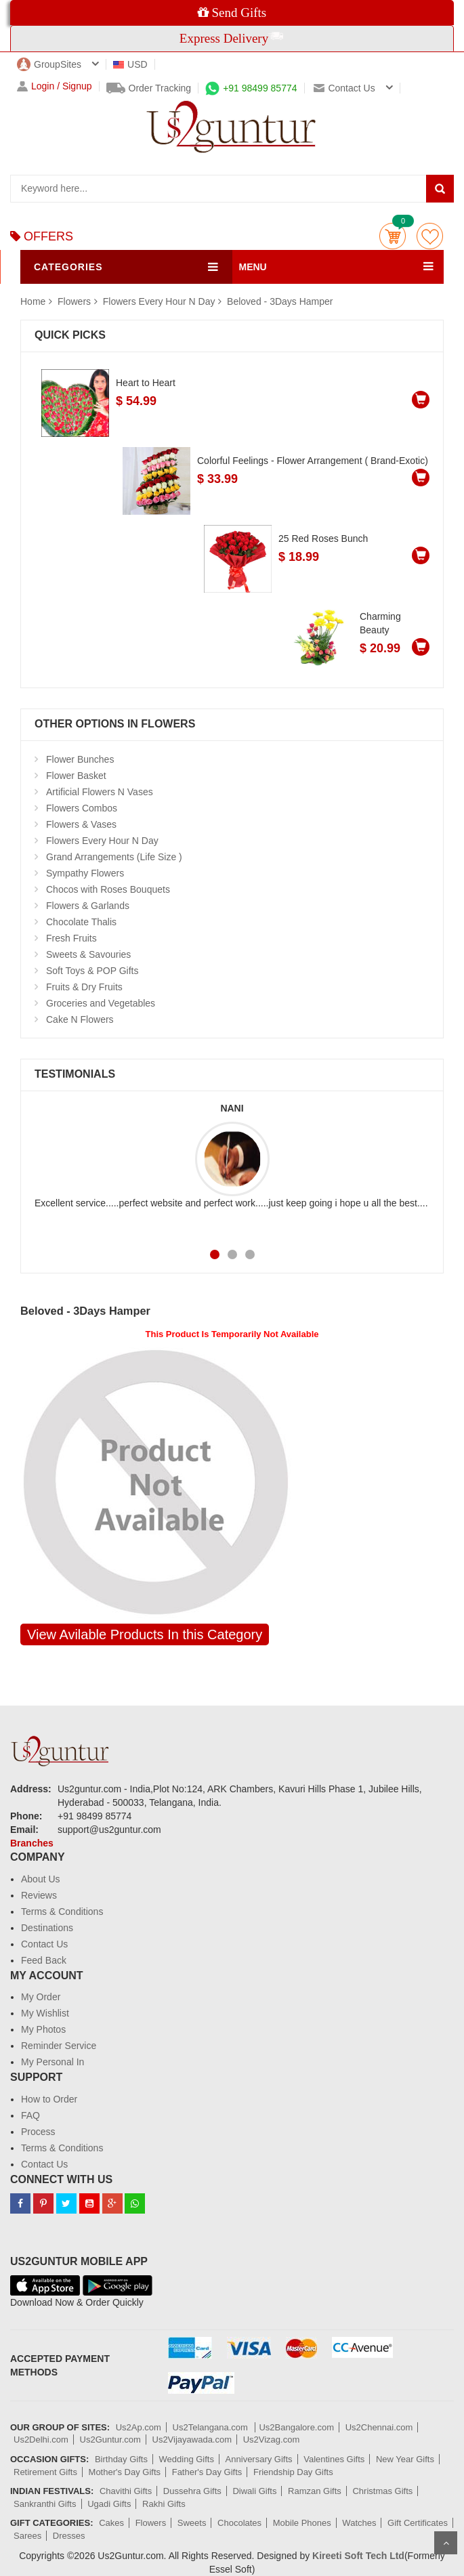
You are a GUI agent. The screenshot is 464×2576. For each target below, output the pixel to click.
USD (130, 64)
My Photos (43, 2029)
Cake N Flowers (80, 1019)
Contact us (344, 88)
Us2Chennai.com (379, 2427)
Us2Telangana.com (212, 2427)
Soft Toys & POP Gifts (92, 970)
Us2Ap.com (138, 2427)
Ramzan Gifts (314, 2491)
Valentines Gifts (333, 2459)
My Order (40, 1996)
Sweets (192, 2523)
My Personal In (52, 2061)
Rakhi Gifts (164, 2504)
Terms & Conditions (62, 1911)
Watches (359, 2523)
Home (32, 301)
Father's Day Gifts (207, 2472)
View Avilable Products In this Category (144, 1634)
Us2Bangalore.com (296, 2427)
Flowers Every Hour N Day (159, 301)
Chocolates (239, 2523)
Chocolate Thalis (81, 921)
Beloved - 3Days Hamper (280, 301)
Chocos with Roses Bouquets (108, 889)
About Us (40, 1879)
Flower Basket (76, 775)
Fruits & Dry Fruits (84, 986)
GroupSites (49, 64)
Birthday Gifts (121, 2459)
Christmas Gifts (382, 2491)
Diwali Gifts (254, 2491)
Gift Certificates (417, 2523)
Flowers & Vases (81, 824)
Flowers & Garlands (87, 905)
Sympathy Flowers (85, 873)
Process (38, 2131)
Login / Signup (54, 86)
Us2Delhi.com (41, 2439)
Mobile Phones (302, 2523)
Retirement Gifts (45, 2472)
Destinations (47, 1927)
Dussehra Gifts (192, 2491)
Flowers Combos (81, 808)
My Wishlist (45, 2013)
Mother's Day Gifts (125, 2472)
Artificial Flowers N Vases (99, 791)
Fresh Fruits (71, 938)
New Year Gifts (405, 2459)
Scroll (445, 2542)
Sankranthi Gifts (45, 2504)
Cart (392, 236)
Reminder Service (58, 2045)
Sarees (27, 2536)
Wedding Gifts (186, 2459)
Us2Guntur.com (110, 2439)
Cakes (111, 2523)
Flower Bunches (80, 759)
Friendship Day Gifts (293, 2472)
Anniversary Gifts (259, 2459)
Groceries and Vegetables (100, 1003)
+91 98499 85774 (251, 88)
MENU (253, 266)
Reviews (39, 1895)
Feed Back (43, 1960)
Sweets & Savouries (88, 954)
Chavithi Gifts (126, 2491)
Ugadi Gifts (109, 2504)
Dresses (69, 2536)
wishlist (430, 236)
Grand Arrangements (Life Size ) (114, 856)
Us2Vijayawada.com (192, 2439)
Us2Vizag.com (271, 2439)
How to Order (49, 2099)
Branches (32, 1843)
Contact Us (44, 1944)
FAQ (30, 2115)
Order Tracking (149, 88)
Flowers (75, 301)
